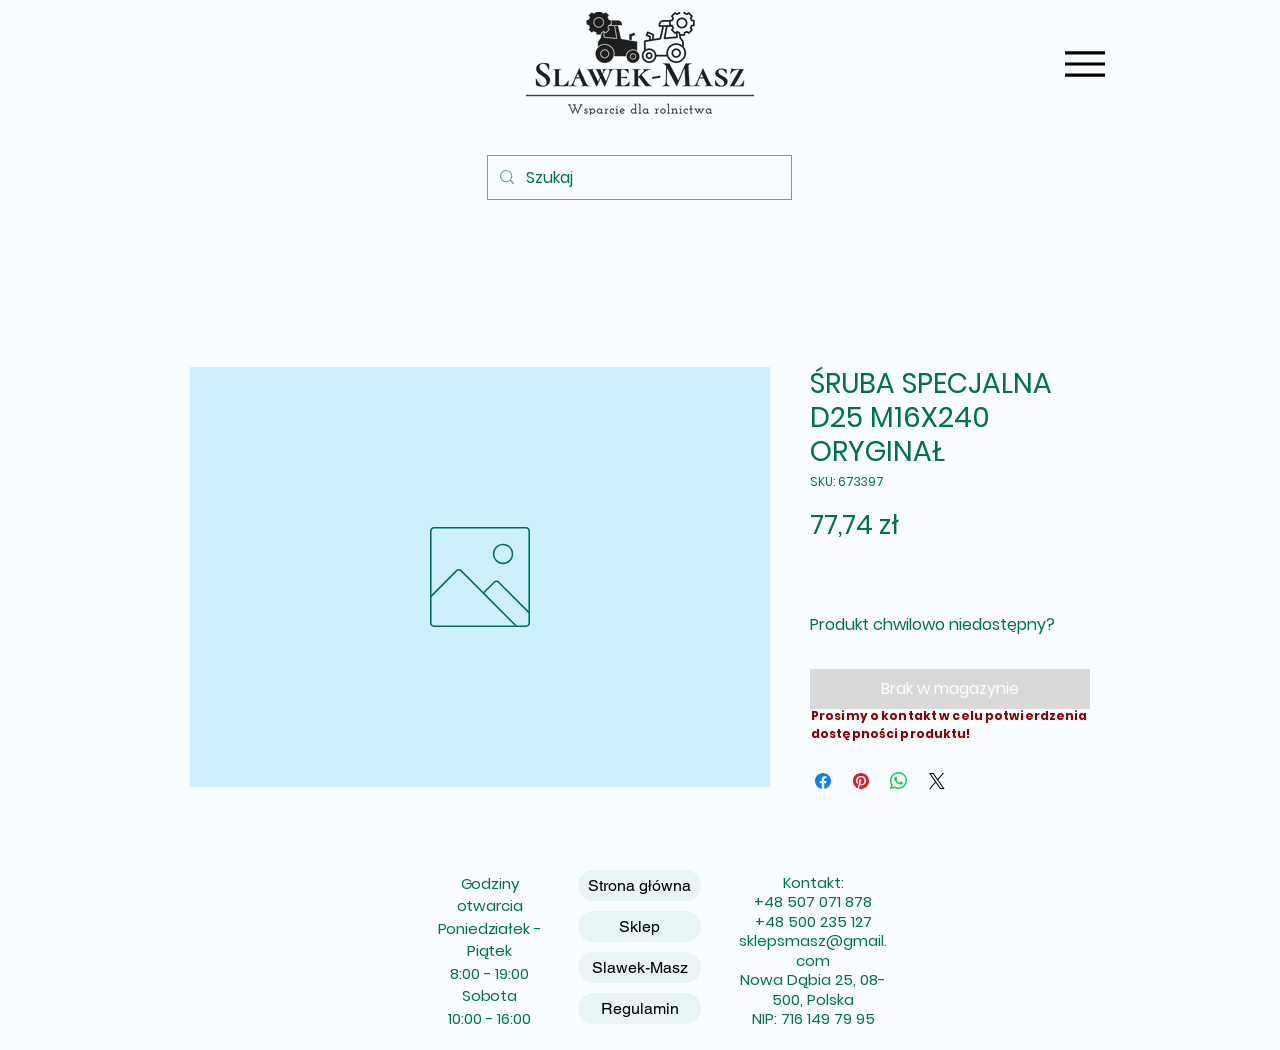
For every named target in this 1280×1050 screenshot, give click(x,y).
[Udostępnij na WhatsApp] (899, 781)
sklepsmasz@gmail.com (813, 950)
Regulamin (640, 1008)
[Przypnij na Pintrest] (861, 781)
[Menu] (1084, 63)
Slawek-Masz (640, 967)
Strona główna (639, 885)
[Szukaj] (637, 177)
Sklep (639, 926)
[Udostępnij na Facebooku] (823, 781)
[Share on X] (937, 781)
